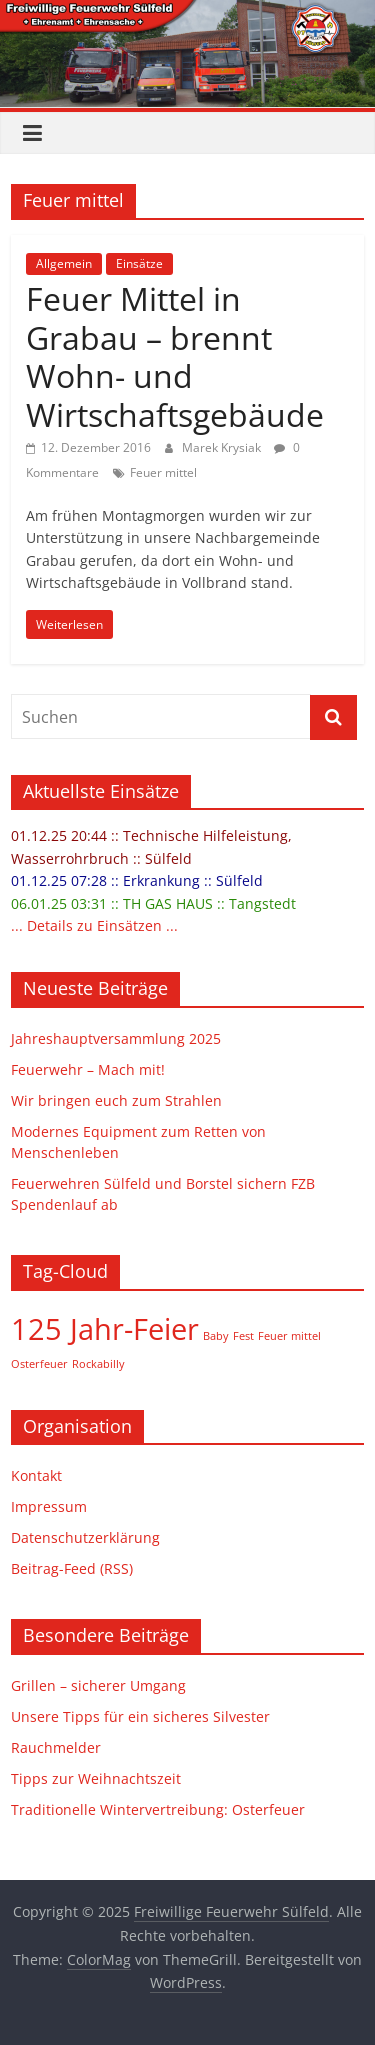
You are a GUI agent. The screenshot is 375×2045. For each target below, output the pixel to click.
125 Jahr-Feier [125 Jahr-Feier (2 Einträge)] (105, 1329)
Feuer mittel (163, 472)
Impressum (49, 1506)
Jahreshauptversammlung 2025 (116, 1038)
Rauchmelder (56, 1747)
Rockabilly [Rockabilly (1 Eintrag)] (98, 1364)
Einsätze (139, 263)
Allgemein (64, 263)
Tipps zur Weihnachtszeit (96, 1778)
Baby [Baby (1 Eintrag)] (216, 1336)
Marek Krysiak (223, 447)
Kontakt (36, 1475)
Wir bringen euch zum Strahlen (116, 1100)
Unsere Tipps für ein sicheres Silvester (140, 1716)
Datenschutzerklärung (85, 1537)
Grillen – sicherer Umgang (98, 1685)
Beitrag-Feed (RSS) (72, 1568)
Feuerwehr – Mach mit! (88, 1069)
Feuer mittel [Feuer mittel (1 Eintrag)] (289, 1336)
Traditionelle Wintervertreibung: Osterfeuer (158, 1809)
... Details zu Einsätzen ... (94, 925)
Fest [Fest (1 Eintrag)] (243, 1336)
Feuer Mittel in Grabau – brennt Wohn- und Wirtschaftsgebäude (175, 356)
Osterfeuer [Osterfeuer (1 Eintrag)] (39, 1364)
